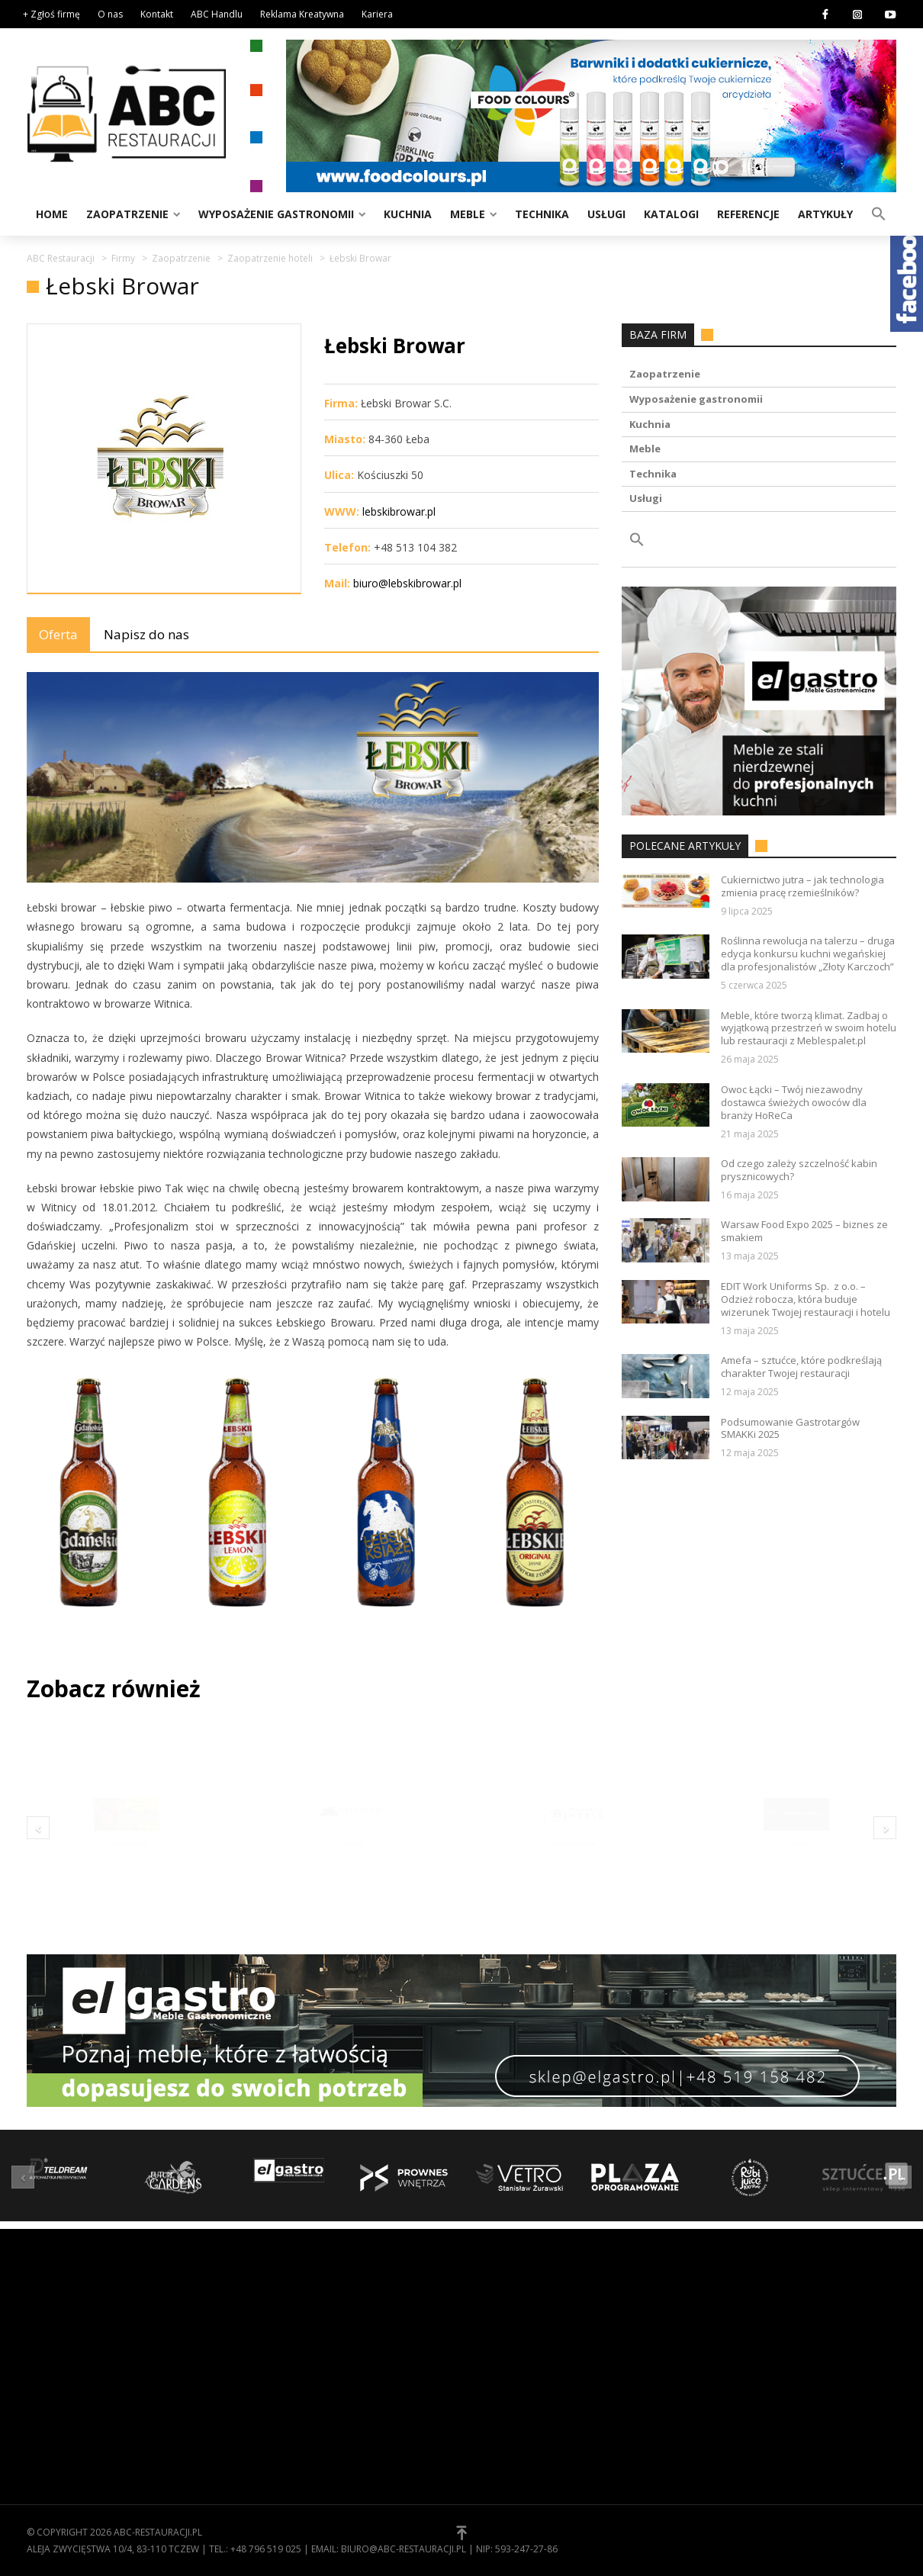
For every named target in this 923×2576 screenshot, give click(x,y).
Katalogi (671, 214)
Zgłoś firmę (503, 2383)
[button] (878, 212)
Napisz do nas (146, 634)
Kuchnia (408, 214)
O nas (110, 14)
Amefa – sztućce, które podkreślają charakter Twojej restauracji (801, 1367)
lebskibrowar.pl (399, 511)
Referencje (748, 214)
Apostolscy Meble (573, 1865)
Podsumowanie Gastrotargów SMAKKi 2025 (790, 1429)
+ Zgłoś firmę (51, 14)
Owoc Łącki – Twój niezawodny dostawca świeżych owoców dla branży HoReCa (794, 1102)
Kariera (377, 14)
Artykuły (825, 214)
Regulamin (500, 2336)
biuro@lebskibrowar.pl (407, 583)
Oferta (58, 634)
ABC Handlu (217, 14)
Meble (467, 214)
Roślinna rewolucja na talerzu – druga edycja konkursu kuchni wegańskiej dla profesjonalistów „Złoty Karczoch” (808, 953)
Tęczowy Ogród (127, 1865)
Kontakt (156, 14)
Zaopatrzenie (127, 214)
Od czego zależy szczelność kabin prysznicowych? (799, 1170)
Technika (542, 214)
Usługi (606, 214)
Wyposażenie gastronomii (276, 214)
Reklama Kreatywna (302, 14)
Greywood (350, 1865)
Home (52, 214)
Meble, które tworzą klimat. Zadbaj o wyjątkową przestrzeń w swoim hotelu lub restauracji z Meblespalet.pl (808, 1028)
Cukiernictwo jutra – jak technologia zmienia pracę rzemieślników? (802, 886)
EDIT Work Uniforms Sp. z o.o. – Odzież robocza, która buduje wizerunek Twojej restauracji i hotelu (805, 1299)
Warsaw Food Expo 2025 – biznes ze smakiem (804, 1231)
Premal (796, 1865)
